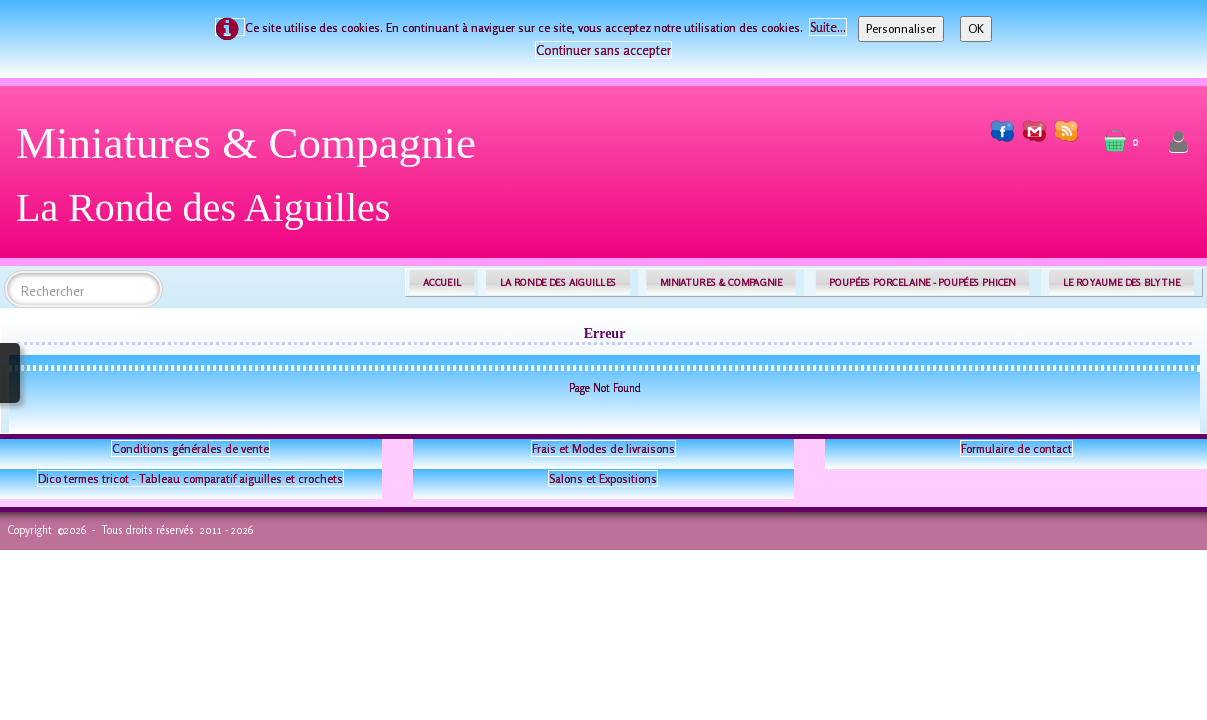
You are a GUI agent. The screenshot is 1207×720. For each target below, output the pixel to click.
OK (976, 28)
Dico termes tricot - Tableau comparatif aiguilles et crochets (190, 478)
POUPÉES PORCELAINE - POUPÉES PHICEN (922, 282)
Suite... (828, 27)
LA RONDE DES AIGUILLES (558, 282)
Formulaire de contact (1016, 448)
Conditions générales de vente (190, 448)
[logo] (253, 182)
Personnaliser (901, 28)
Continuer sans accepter (603, 50)
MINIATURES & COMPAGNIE (721, 282)
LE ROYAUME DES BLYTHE (1122, 282)
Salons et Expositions (603, 478)
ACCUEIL (442, 282)
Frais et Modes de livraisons (603, 448)
